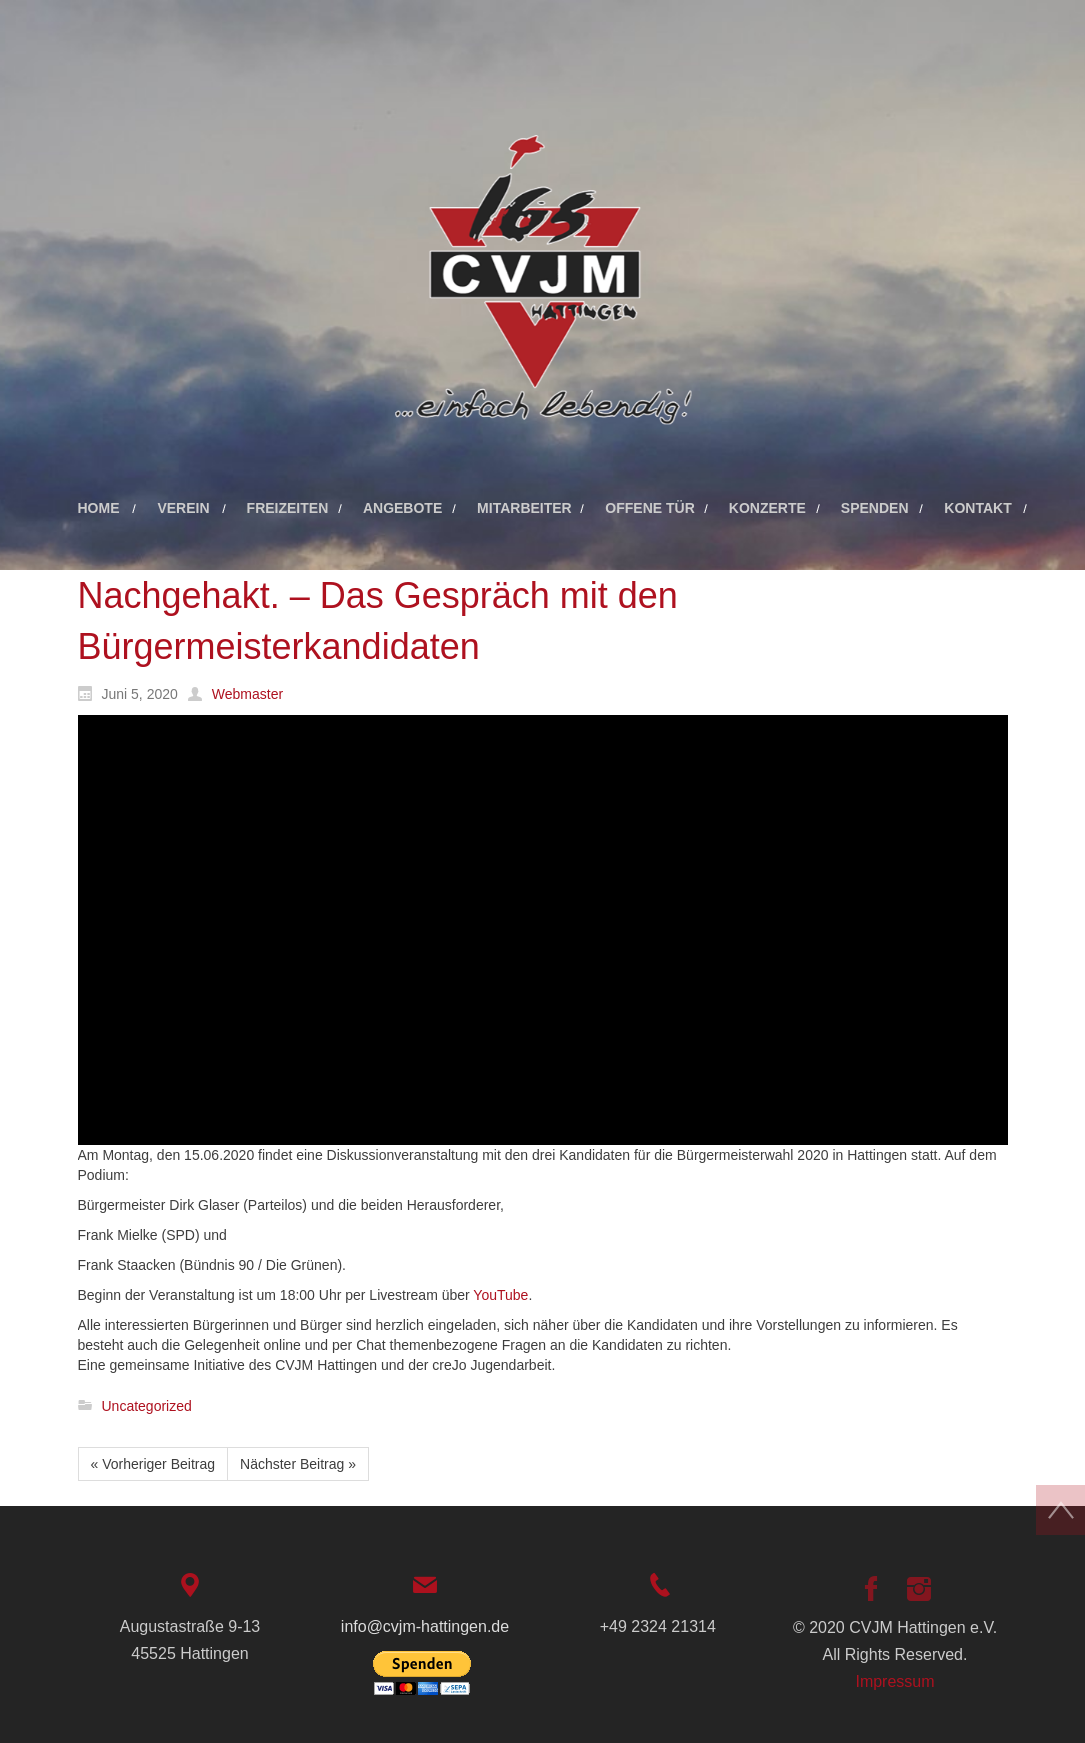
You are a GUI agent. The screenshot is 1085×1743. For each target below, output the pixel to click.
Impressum (894, 1681)
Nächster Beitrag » (298, 1464)
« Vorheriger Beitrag (153, 1464)
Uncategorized (147, 1406)
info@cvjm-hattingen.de (425, 1626)
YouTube (500, 1295)
